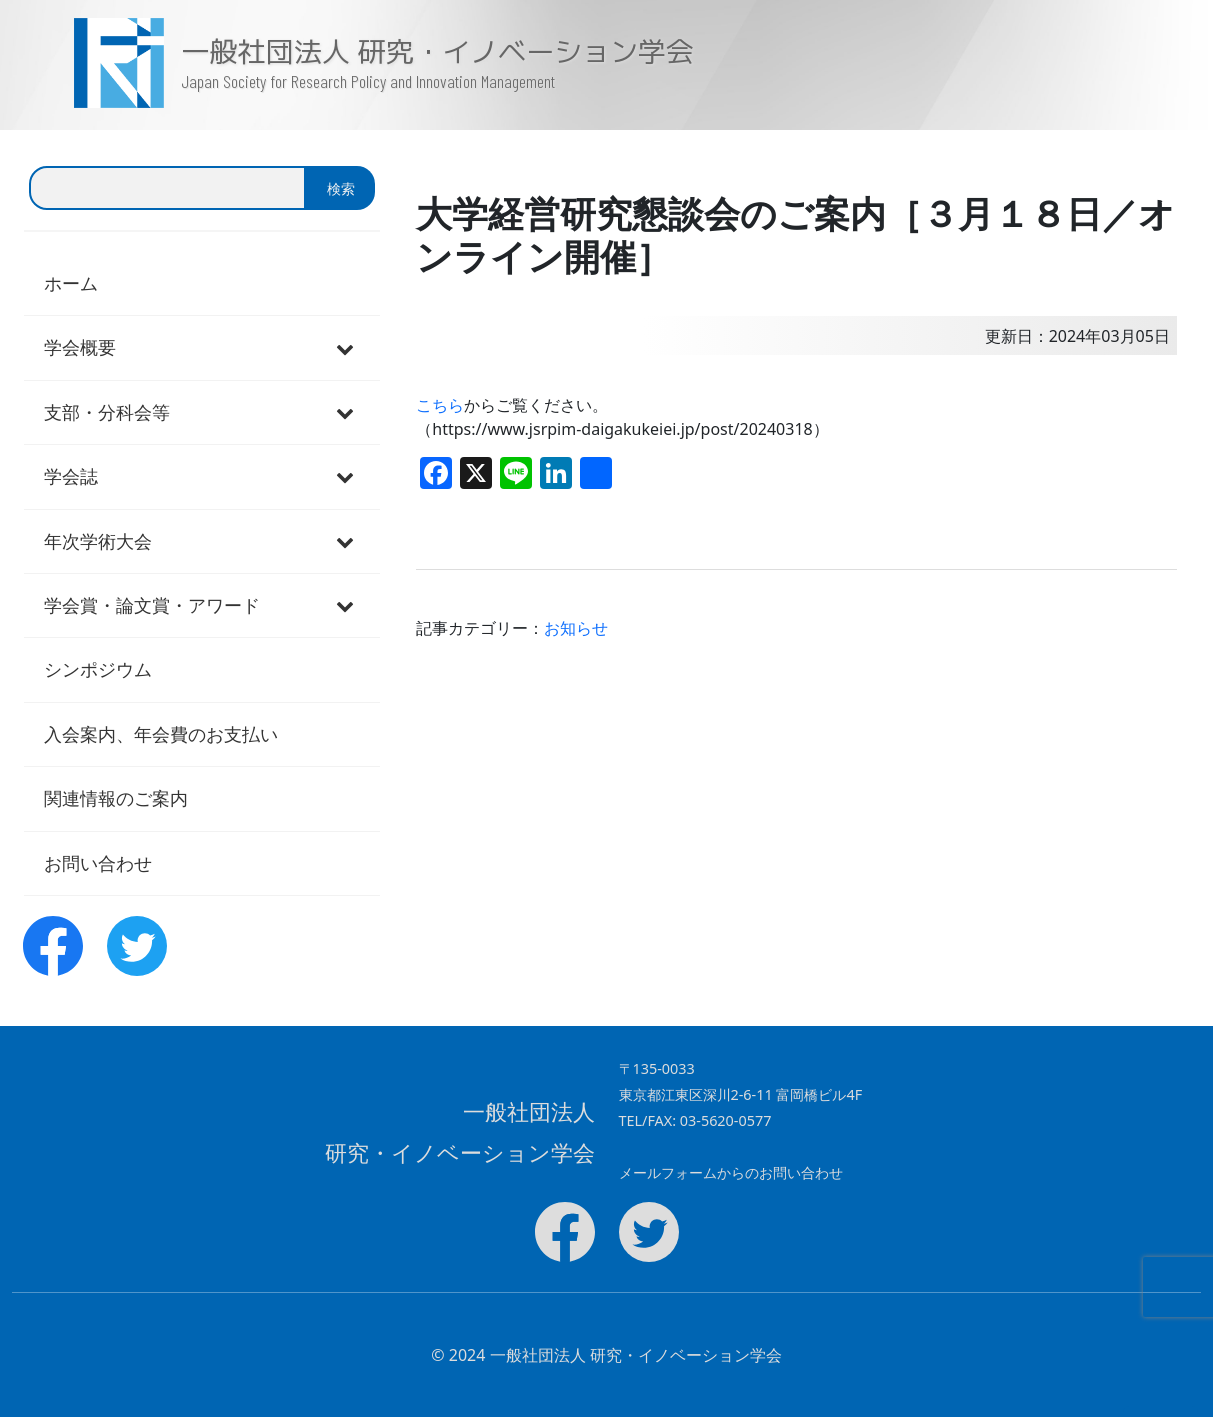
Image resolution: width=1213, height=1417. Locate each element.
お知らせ (576, 628)
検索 (341, 188)
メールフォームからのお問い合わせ (731, 1172)
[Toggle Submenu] (345, 347)
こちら (440, 405)
